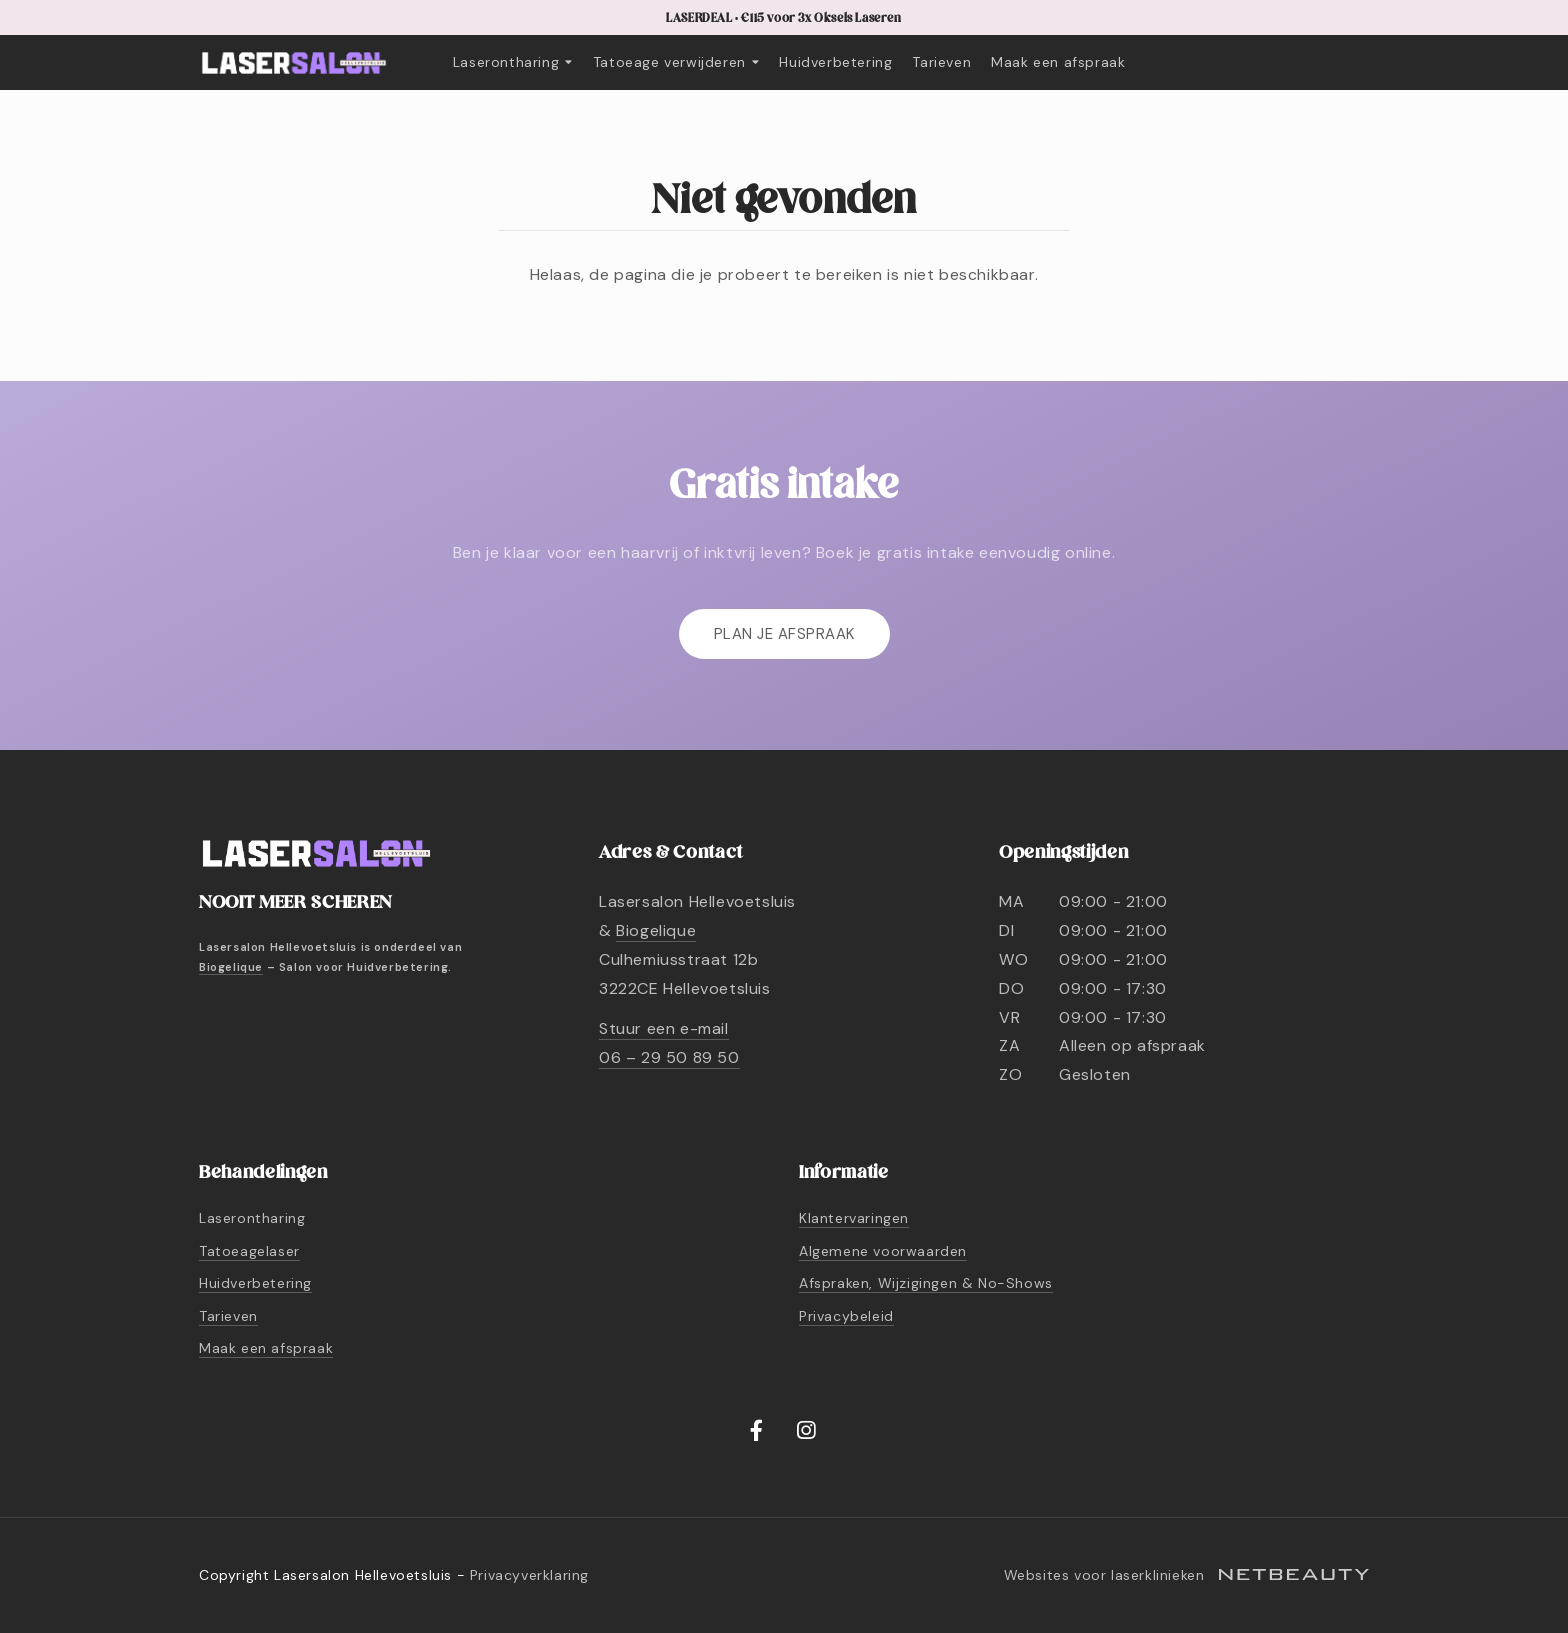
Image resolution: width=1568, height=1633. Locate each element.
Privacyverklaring (529, 1575)
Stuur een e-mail (664, 1028)
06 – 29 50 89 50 (669, 1057)
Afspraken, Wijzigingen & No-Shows (926, 1283)
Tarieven (941, 62)
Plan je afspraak (784, 634)
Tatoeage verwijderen (676, 62)
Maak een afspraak (1058, 62)
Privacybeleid (846, 1316)
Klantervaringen (854, 1218)
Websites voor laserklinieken (1186, 1575)
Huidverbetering (835, 62)
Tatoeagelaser (249, 1251)
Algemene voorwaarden (883, 1251)
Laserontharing (513, 62)
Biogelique (231, 967)
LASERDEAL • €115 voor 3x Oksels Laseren (783, 18)
